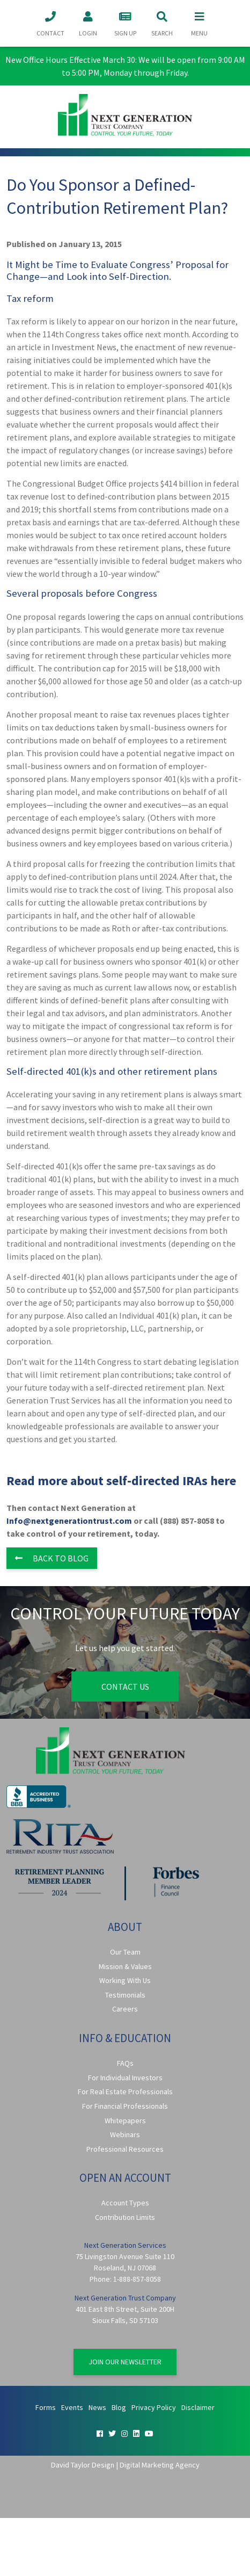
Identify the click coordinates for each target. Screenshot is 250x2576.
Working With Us (125, 1980)
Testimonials (125, 1995)
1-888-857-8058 (137, 2279)
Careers (125, 2009)
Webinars (125, 2134)
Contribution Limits (125, 2217)
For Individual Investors (125, 2077)
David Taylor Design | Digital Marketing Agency (125, 2465)
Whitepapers (125, 2120)
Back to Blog (52, 1558)
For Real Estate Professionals (125, 2091)
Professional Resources (125, 2149)
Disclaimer (198, 2407)
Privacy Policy (153, 2407)
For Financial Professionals (125, 2106)
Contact (50, 23)
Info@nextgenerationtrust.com (69, 1520)
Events (72, 2407)
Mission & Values (125, 1966)
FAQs (125, 2063)
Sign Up (124, 23)
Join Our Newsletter (125, 2362)
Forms (45, 2407)
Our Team (125, 1952)
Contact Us (125, 1686)
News (97, 2407)
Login (87, 23)
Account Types (125, 2203)
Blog (119, 2407)
